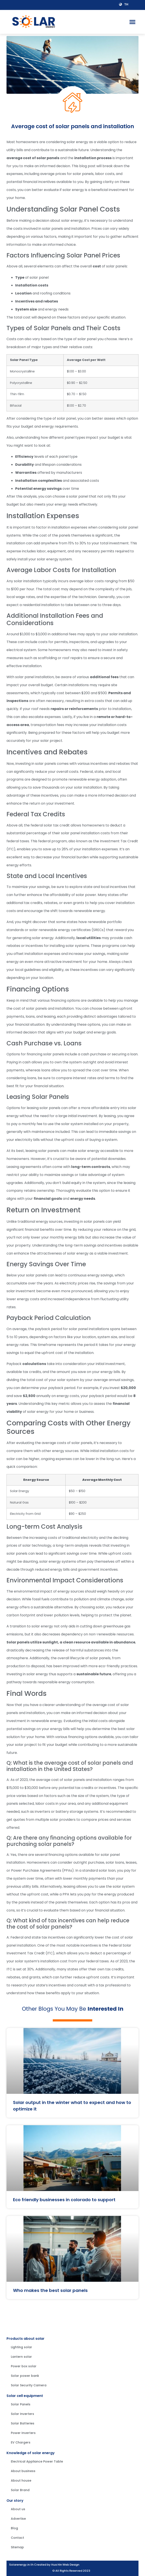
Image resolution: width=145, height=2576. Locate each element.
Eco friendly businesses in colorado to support (64, 2200)
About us (18, 2509)
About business (23, 2471)
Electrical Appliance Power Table (37, 2461)
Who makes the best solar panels (50, 2290)
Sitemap (17, 2547)
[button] (132, 22)
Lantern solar (21, 2356)
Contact (17, 2538)
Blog (14, 2528)
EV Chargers (20, 2442)
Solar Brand (20, 2490)
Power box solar (23, 2366)
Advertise (18, 2518)
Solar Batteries (22, 2423)
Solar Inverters (22, 2414)
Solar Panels (20, 2404)
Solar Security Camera (28, 2385)
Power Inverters (23, 2433)
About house (21, 2480)
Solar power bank (25, 2376)
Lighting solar (21, 2347)
